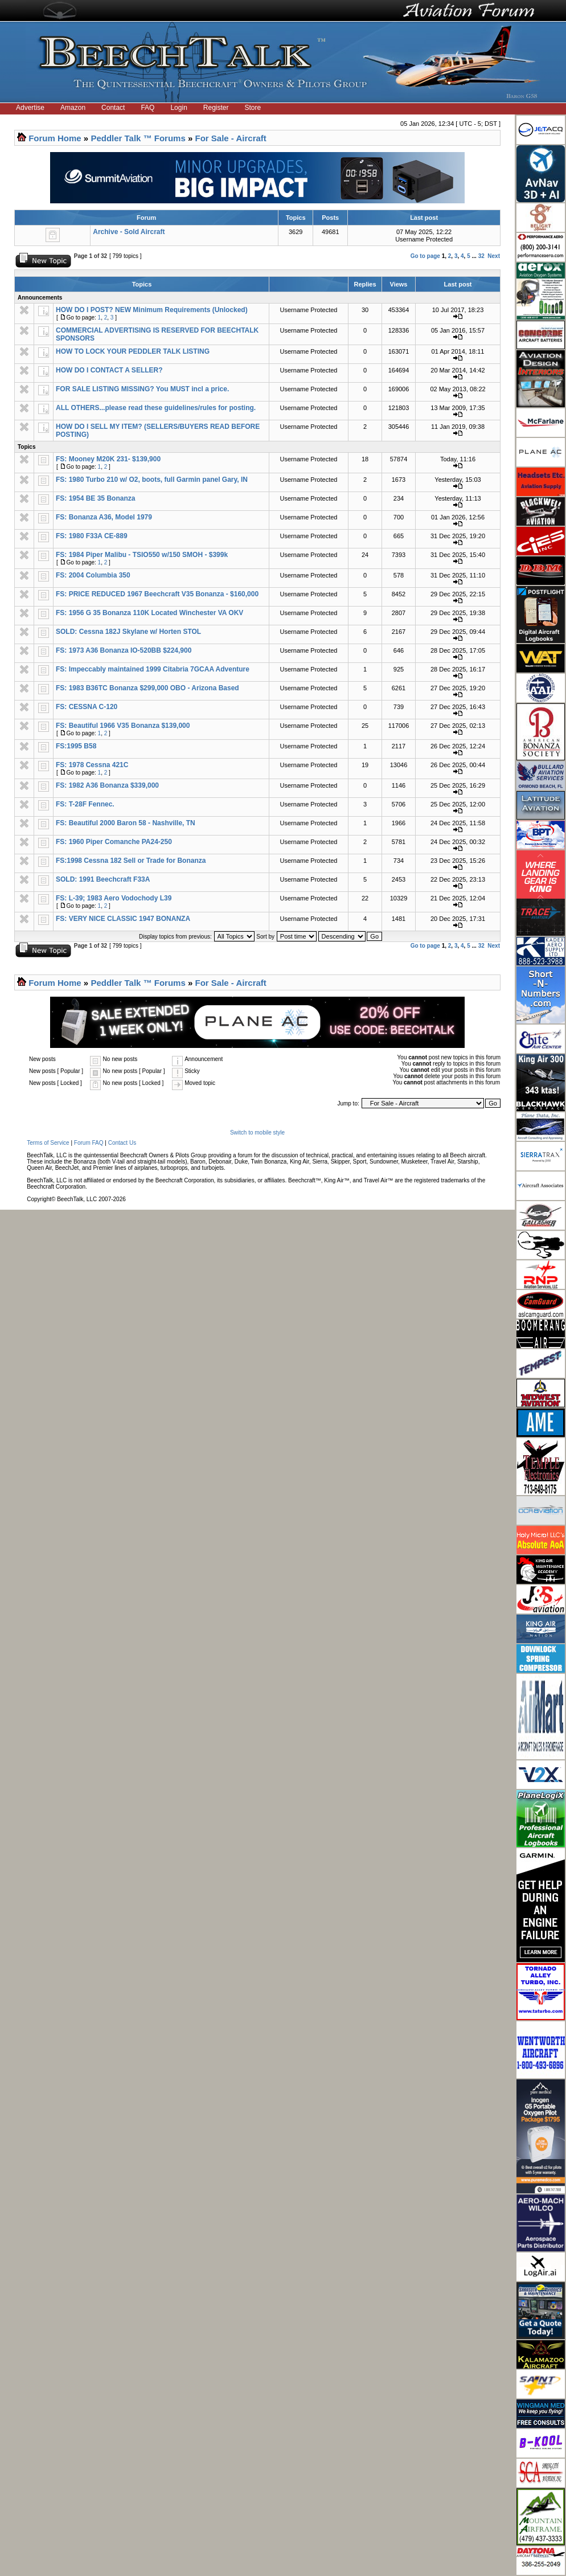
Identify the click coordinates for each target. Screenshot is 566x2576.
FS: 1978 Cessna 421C (92, 765)
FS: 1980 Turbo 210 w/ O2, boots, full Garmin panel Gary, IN (152, 480)
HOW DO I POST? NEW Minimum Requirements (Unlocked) (152, 310)
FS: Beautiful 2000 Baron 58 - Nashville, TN (125, 823)
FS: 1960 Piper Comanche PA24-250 (114, 842)
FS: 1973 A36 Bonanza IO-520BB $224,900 (123, 650)
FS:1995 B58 (76, 746)
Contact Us (122, 1143)
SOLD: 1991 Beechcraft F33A (103, 879)
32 (481, 256)
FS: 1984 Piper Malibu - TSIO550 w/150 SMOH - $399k (142, 555)
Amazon (72, 108)
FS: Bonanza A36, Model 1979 (104, 517)
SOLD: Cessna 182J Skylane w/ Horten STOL (128, 632)
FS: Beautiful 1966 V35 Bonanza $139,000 (123, 726)
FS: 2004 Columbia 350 (93, 575)
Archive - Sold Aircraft (129, 232)
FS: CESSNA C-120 (86, 707)
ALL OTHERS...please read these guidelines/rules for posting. (156, 408)
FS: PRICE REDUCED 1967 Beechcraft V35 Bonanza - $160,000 (157, 594)
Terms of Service (48, 1143)
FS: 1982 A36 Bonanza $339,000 (107, 785)
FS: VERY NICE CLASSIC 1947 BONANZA (123, 919)
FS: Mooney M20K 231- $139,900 (108, 459)
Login (178, 108)
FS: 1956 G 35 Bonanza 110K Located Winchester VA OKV (149, 613)
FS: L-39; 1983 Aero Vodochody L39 (113, 898)
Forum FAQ (89, 1143)
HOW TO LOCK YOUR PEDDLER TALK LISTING (133, 351)
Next (493, 256)
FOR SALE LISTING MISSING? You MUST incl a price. (142, 389)
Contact (113, 108)
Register (216, 108)
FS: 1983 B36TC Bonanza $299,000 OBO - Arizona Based (147, 688)
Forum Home (54, 138)
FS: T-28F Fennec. (85, 804)
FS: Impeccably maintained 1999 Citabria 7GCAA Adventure (152, 669)
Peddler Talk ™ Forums (138, 138)
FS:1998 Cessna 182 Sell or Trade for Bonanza (131, 861)
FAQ (147, 108)
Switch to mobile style (257, 1132)
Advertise (30, 108)
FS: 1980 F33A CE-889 (92, 536)
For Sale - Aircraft (230, 138)
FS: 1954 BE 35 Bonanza (95, 498)
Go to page (425, 256)
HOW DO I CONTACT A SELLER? (109, 370)
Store (253, 108)
